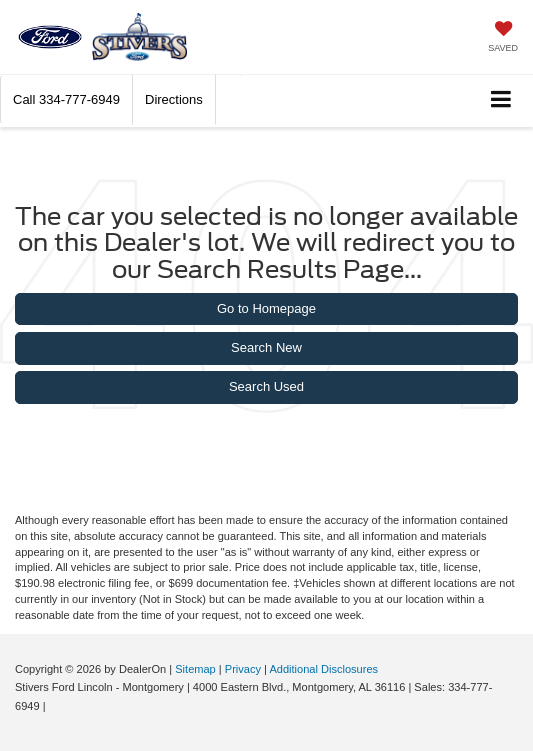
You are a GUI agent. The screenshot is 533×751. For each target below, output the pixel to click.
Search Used (266, 386)
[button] (66, 99)
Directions (174, 99)
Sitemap (195, 669)
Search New (266, 347)
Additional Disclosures (323, 669)
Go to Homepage (266, 308)
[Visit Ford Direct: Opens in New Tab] (54, 706)
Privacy (243, 669)
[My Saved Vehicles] (503, 38)
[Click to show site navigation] (501, 100)
